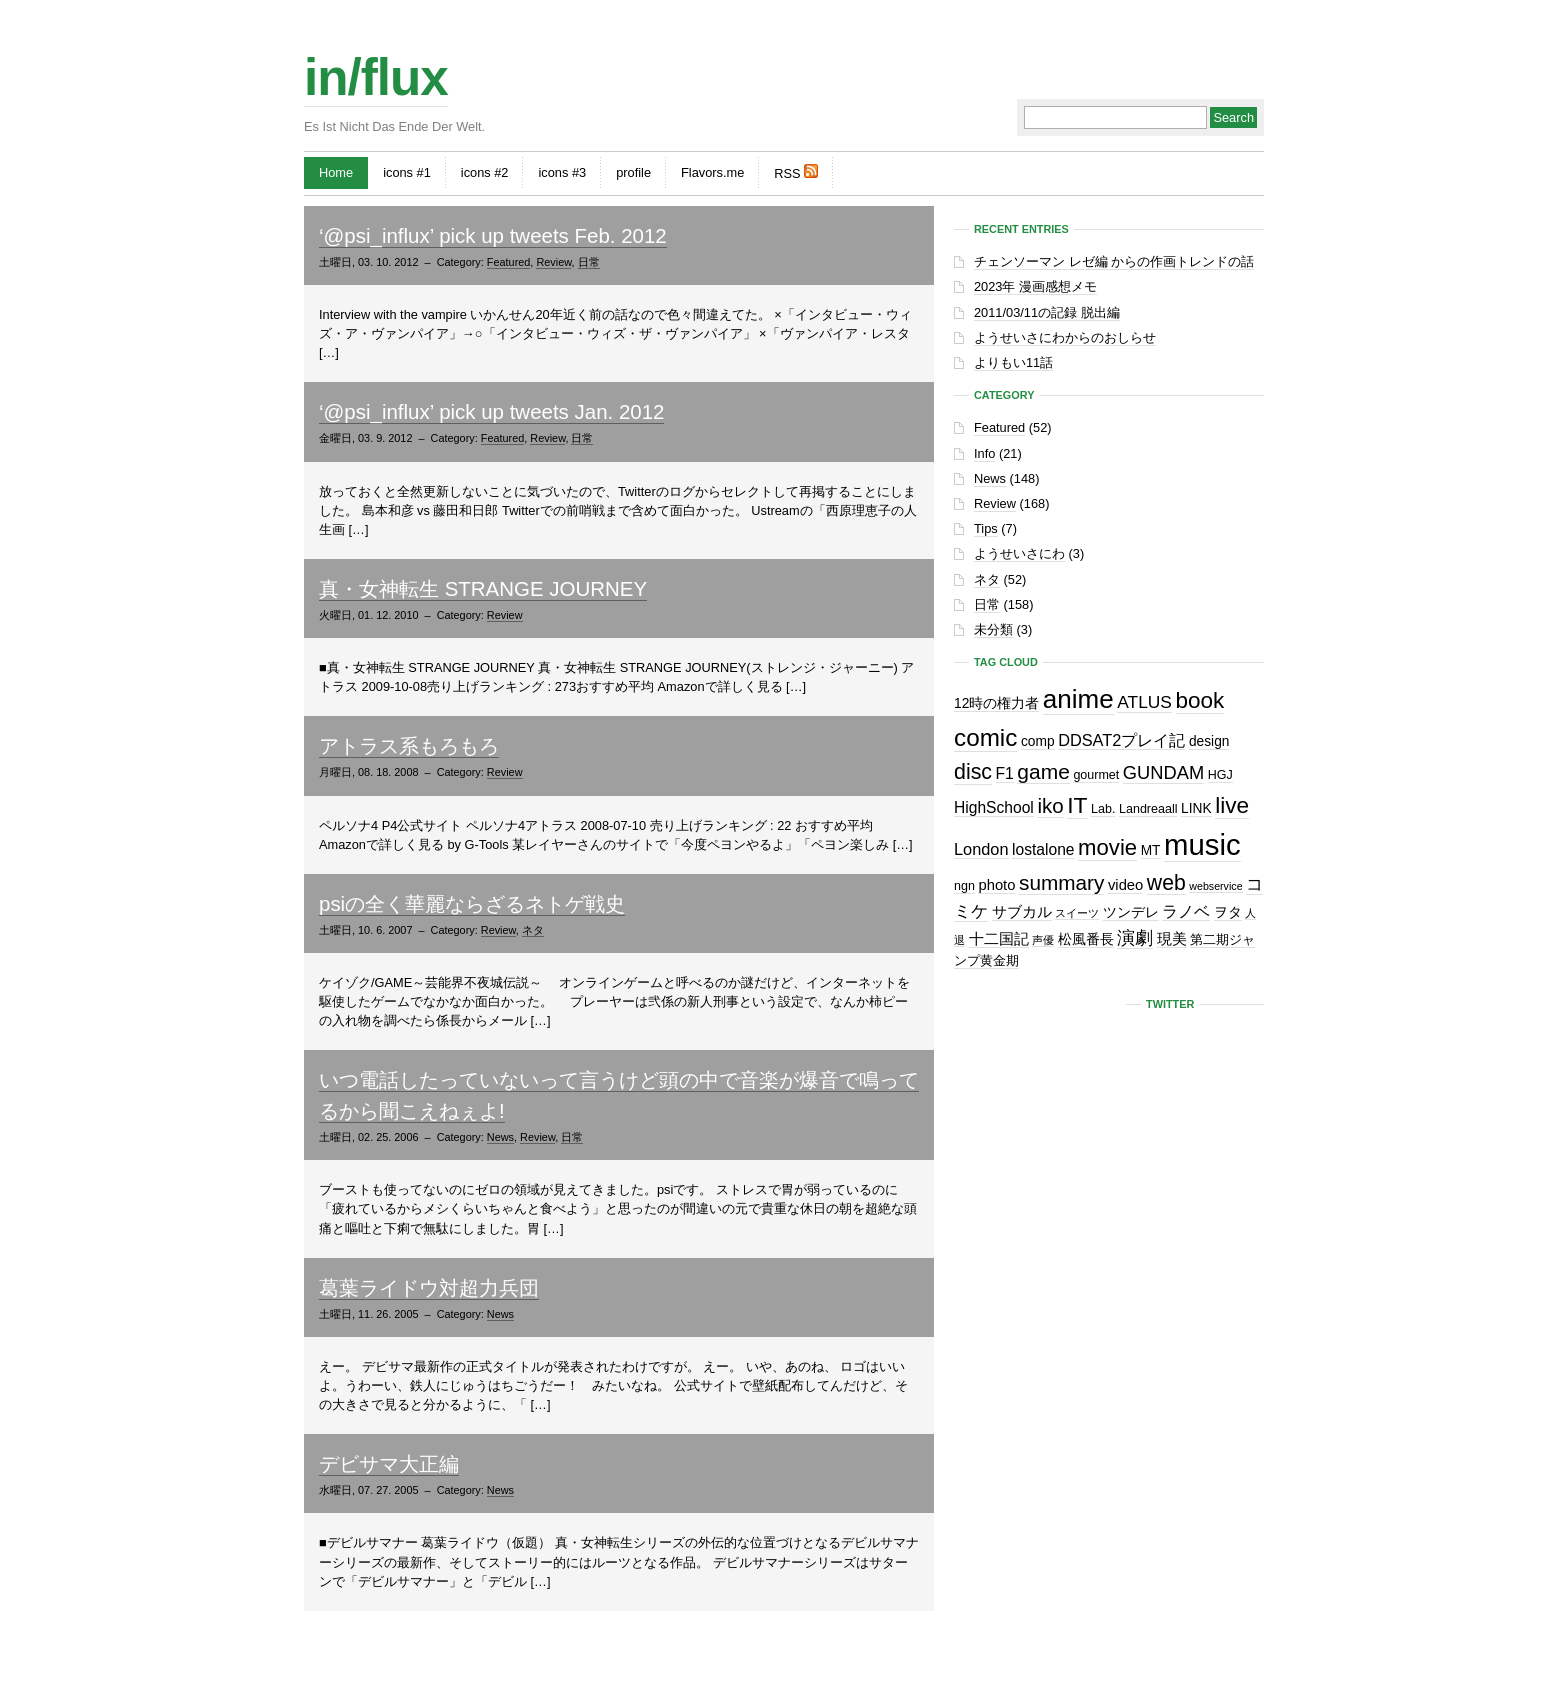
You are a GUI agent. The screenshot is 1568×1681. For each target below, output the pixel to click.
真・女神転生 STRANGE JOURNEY (483, 588)
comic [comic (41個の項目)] (985, 737)
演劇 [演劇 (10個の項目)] (1135, 937)
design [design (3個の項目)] (1209, 741)
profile (633, 172)
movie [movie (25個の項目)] (1107, 847)
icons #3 (562, 172)
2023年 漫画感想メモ (1035, 286)
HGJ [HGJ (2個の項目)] (1220, 775)
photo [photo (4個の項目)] (996, 885)
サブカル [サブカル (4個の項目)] (1022, 912)
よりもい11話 (1013, 362)
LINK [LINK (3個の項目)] (1196, 808)
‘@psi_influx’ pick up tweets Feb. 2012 (493, 235)
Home (336, 172)
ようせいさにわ (1019, 553)
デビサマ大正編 (389, 1463)
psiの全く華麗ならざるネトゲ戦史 (472, 903)
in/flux (376, 77)
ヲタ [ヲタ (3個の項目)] (1228, 912)
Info (984, 453)
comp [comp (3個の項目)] (1038, 741)
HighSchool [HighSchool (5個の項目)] (994, 807)
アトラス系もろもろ (409, 745)
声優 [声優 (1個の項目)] (1043, 940)
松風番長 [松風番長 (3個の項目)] (1086, 939)
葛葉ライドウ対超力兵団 (429, 1287)
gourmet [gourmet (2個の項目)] (1096, 775)
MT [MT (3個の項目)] (1151, 850)
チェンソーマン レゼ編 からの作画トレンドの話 (1114, 261)
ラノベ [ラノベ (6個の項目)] (1186, 911)
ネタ (533, 930)
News (500, 1137)
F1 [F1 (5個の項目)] (1005, 773)
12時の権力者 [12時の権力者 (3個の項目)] (996, 703)
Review (553, 262)
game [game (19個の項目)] (1043, 771)
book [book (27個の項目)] (1200, 700)
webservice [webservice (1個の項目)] (1215, 886)
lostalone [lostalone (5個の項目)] (1043, 849)
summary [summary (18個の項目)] (1061, 882)
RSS (796, 172)
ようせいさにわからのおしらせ (1065, 337)
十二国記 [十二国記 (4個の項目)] (999, 939)
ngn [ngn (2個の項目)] (964, 886)
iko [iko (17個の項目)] (1050, 805)
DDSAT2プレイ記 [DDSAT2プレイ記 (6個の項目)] (1121, 740)
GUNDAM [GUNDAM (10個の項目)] (1163, 772)
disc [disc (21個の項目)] (973, 772)
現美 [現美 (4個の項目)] (1172, 939)
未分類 (993, 629)
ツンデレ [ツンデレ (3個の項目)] (1131, 912)
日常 (589, 262)
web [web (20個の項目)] (1166, 882)
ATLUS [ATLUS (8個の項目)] (1144, 702)
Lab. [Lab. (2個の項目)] (1103, 809)
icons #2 (485, 172)
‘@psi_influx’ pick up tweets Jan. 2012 (491, 411)
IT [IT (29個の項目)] (1077, 805)
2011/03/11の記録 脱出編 (1047, 312)
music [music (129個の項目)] (1202, 844)
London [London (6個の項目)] (981, 849)
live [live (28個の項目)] (1232, 805)
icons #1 (407, 172)
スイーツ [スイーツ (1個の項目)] (1077, 913)
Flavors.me (712, 172)
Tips (986, 528)
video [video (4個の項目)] (1125, 885)
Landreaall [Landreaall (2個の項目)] (1148, 809)
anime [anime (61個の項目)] (1078, 699)
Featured (509, 262)
